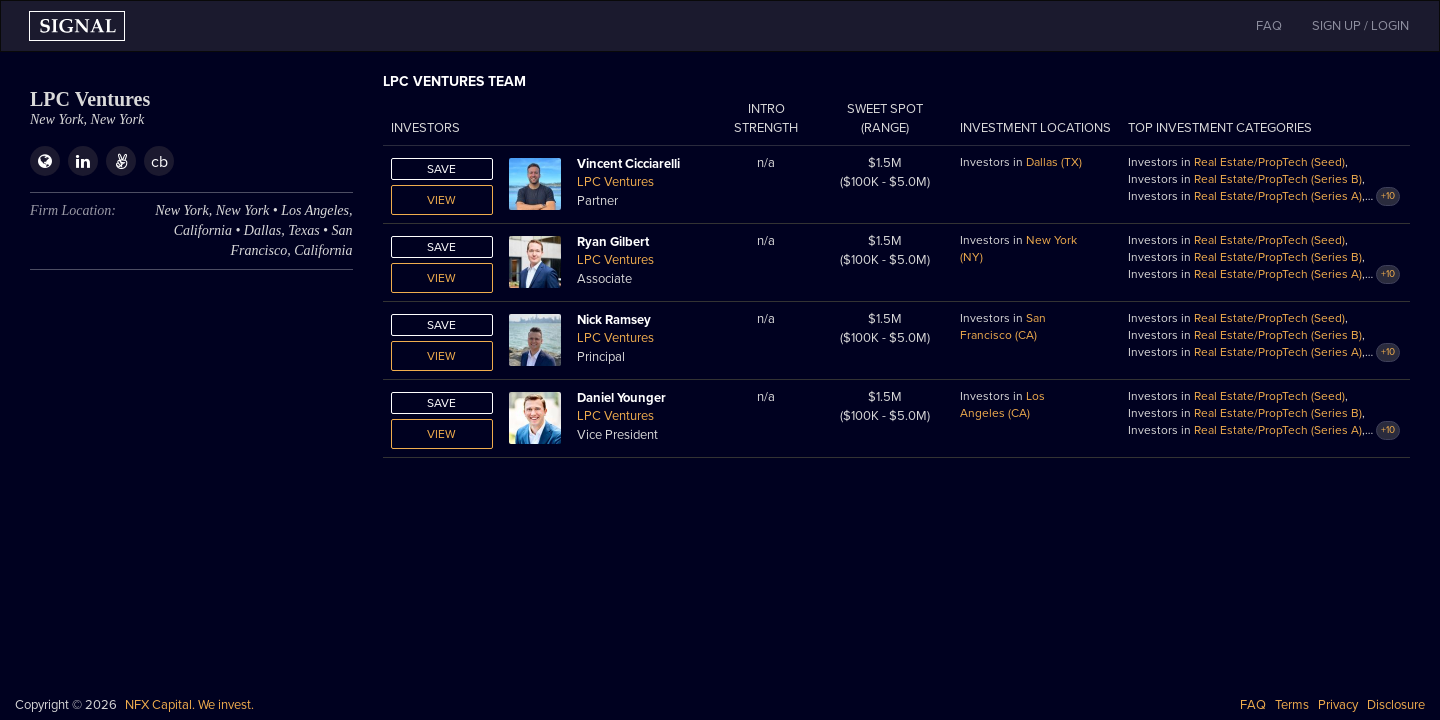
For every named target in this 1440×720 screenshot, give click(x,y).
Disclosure (1396, 705)
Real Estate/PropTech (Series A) (1278, 196)
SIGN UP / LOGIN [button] (1360, 26)
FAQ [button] (1269, 26)
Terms (1292, 705)
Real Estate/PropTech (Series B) (1278, 179)
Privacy (1338, 705)
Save (441, 169)
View (441, 200)
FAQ (1253, 705)
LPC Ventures (615, 182)
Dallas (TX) (1054, 162)
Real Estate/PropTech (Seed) (1269, 162)
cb (159, 162)
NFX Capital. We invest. (189, 705)
